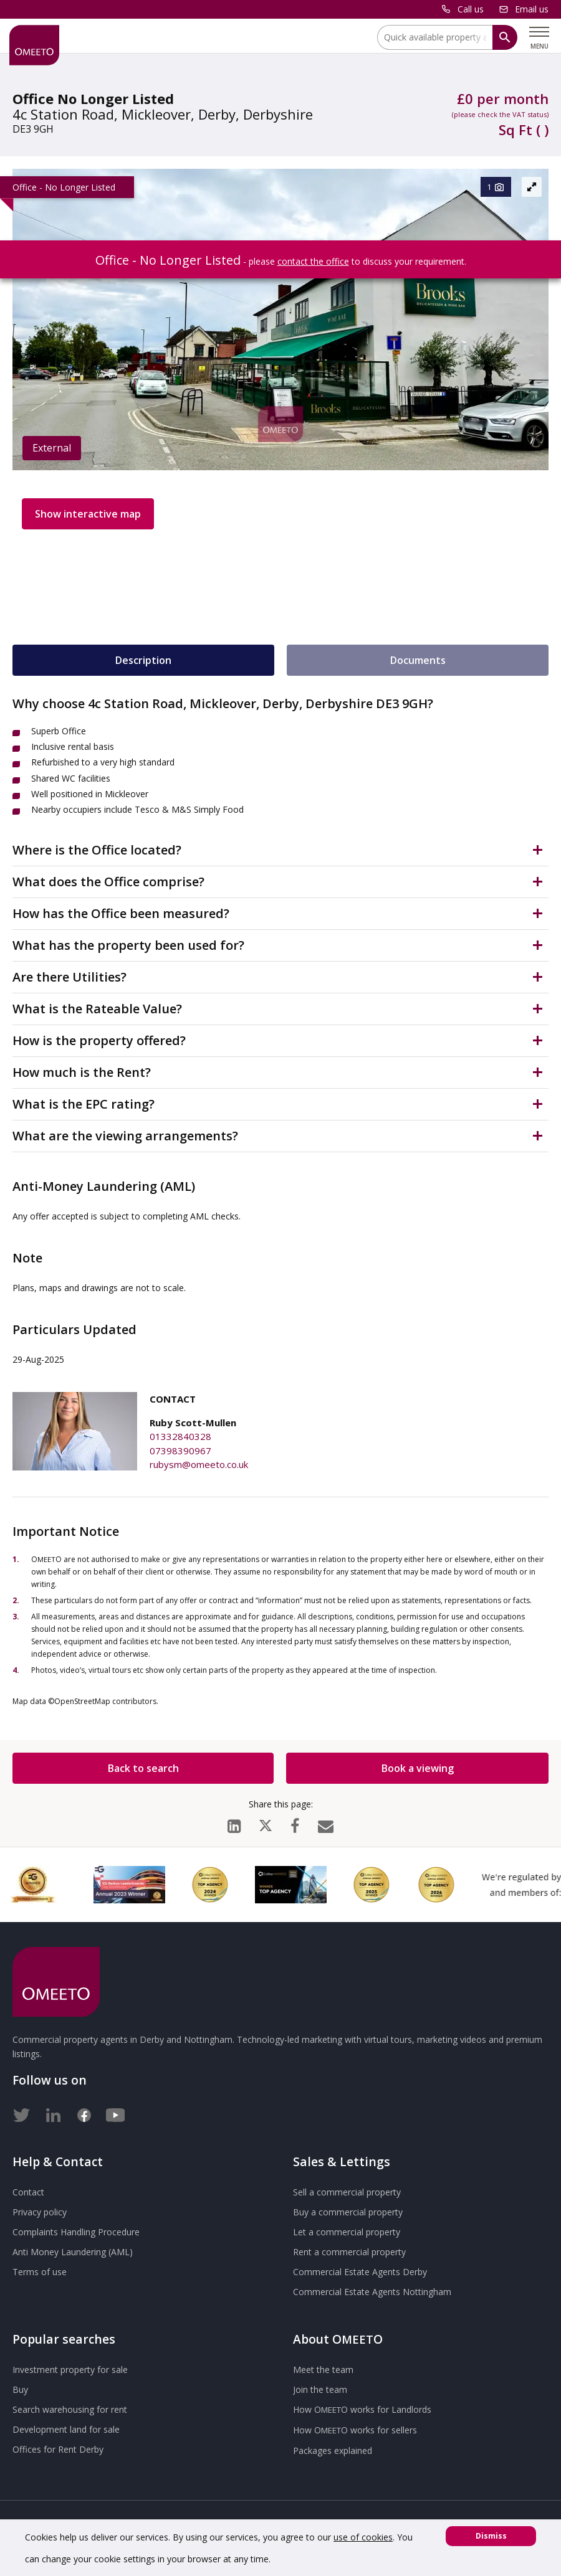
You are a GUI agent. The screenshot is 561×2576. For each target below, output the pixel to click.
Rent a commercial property (349, 2252)
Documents (418, 660)
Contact (28, 2192)
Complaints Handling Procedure (76, 2232)
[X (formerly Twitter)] (265, 1823)
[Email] (326, 1823)
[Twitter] (21, 2112)
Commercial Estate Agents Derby (360, 2272)
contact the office (313, 261)
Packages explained (332, 2450)
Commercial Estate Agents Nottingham (372, 2292)
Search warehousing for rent (69, 2409)
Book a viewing (417, 1768)
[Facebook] (294, 1823)
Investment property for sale (70, 2369)
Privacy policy (39, 2212)
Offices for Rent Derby (57, 2449)
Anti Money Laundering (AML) (72, 2252)
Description (143, 660)
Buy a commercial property (348, 2212)
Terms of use (39, 2272)
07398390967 (180, 1450)
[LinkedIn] (234, 1823)
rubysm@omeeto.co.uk (199, 1464)
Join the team (320, 2389)
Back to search (143, 1768)
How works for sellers (355, 2430)
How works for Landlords (362, 2409)
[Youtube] (115, 2112)
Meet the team (323, 2369)
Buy (20, 2389)
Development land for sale (66, 2429)
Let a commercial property (346, 2232)
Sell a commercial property (347, 2192)
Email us (532, 9)
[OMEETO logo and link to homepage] (34, 45)
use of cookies (363, 2537)
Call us (471, 9)
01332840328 (180, 1436)
